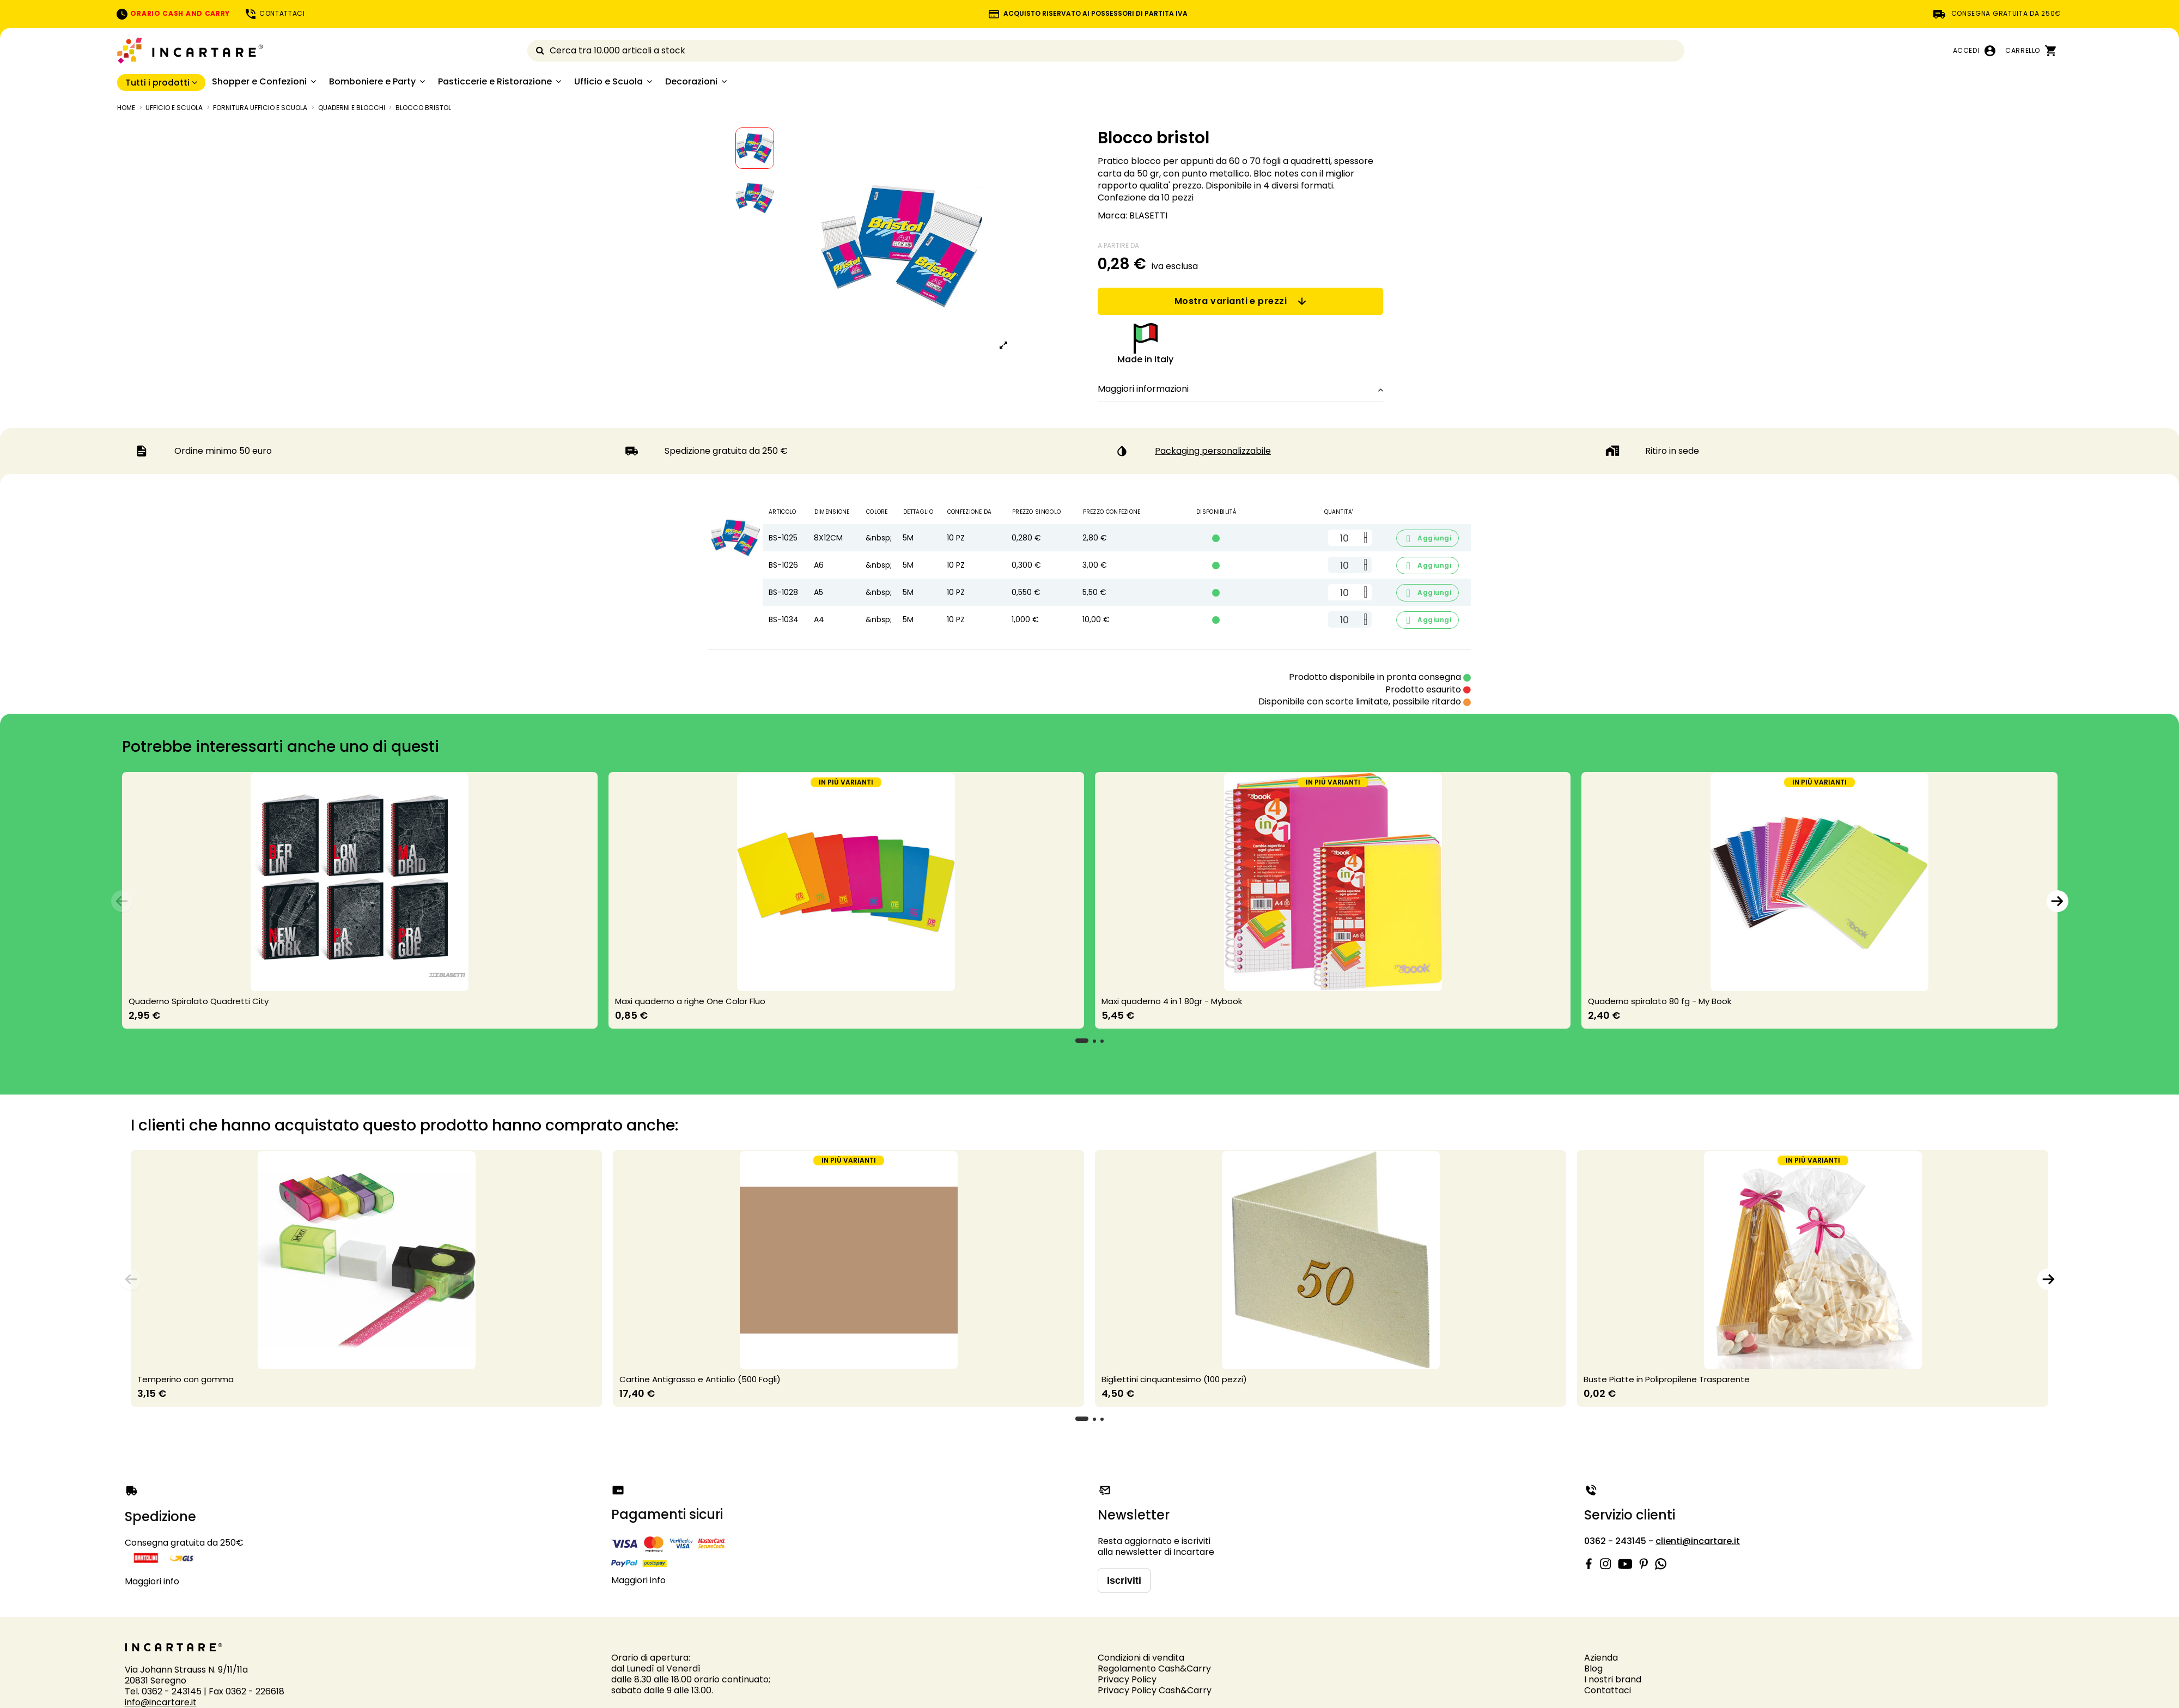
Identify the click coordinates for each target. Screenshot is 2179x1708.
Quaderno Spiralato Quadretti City (199, 1001)
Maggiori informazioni (1240, 389)
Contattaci (1607, 1690)
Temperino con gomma (185, 1379)
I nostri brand (1612, 1679)
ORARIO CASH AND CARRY (172, 13)
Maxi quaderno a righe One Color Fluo (690, 1001)
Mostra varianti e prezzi (1240, 301)
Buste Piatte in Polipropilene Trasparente (1667, 1379)
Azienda (1601, 1657)
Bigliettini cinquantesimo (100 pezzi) (1174, 1379)
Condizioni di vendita (1141, 1657)
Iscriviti (1124, 1580)
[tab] (1240, 390)
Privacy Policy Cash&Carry (1155, 1690)
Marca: (1112, 216)
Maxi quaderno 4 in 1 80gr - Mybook (1171, 1001)
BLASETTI (1148, 215)
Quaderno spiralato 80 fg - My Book (1659, 1001)
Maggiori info (152, 1581)
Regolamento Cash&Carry (1154, 1668)
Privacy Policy (1127, 1679)
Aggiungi (1427, 538)
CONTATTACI (274, 13)
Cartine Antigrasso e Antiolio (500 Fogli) (700, 1379)
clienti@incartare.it (1697, 1541)
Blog (1593, 1668)
